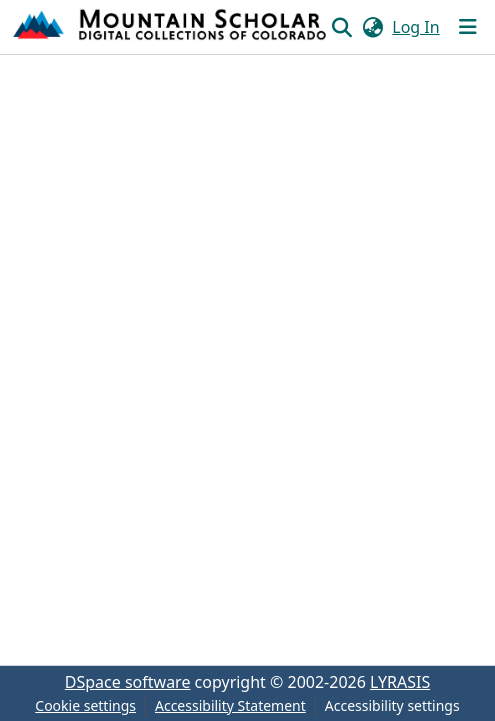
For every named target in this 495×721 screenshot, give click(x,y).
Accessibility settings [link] (392, 705)
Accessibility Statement (230, 705)
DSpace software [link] (128, 682)
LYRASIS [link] (400, 682)
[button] (171, 27)
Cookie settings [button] (85, 705)
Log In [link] (415, 27)
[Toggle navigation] (468, 27)
